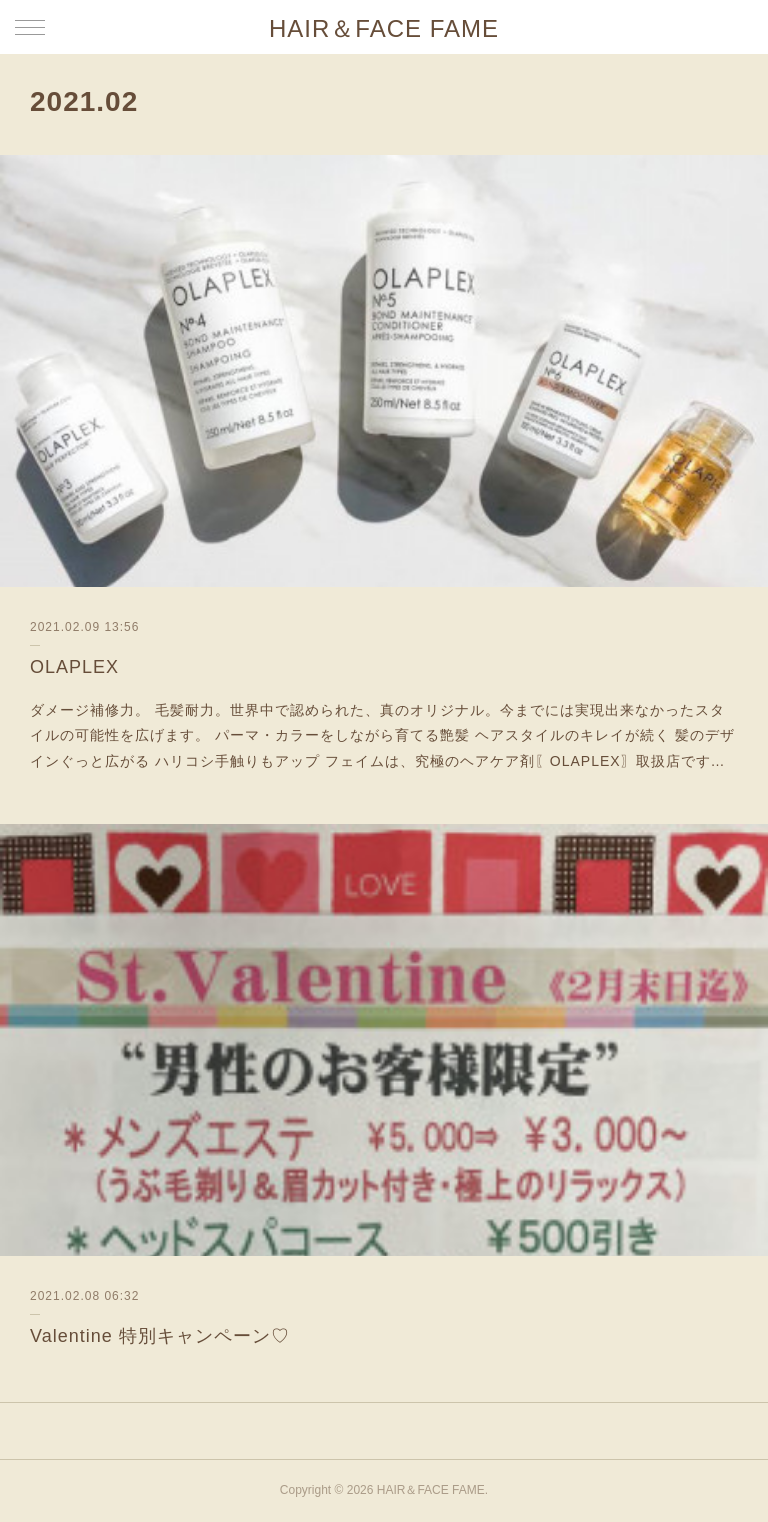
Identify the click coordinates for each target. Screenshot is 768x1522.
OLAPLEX (74, 667)
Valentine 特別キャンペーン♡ (160, 1336)
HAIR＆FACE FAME (384, 28)
